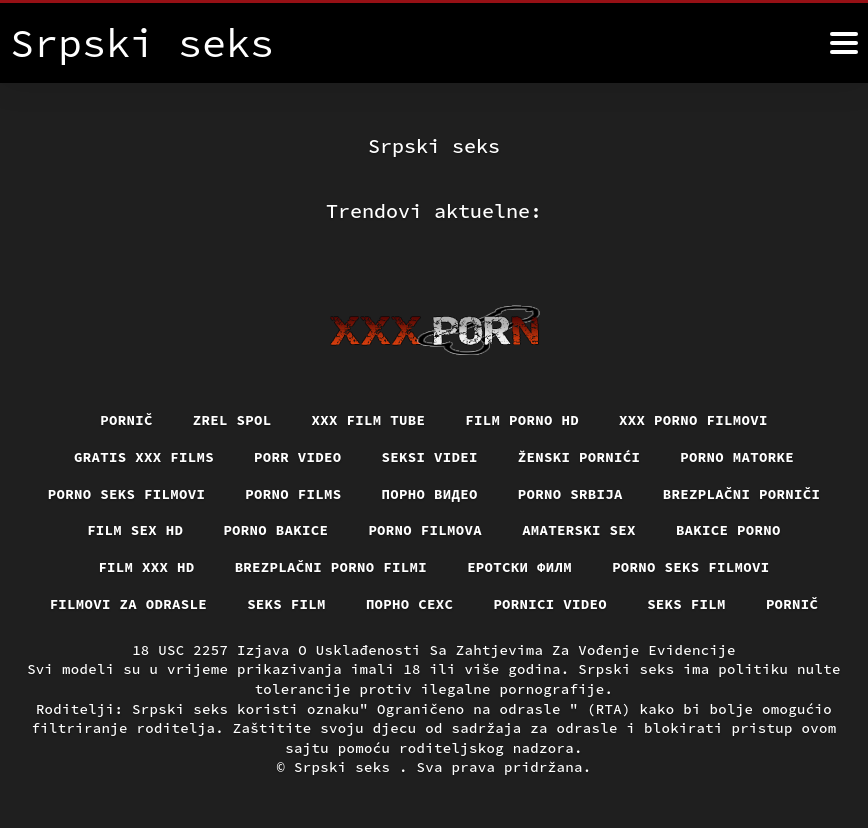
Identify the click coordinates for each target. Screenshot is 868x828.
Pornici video (550, 604)
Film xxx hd (146, 567)
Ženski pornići (579, 457)
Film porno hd (522, 420)
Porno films (293, 494)
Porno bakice (275, 530)
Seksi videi (430, 457)
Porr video (298, 457)
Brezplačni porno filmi (331, 567)
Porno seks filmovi (127, 494)
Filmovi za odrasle (129, 604)
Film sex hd (135, 530)
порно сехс (410, 604)
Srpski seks (346, 767)
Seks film (286, 604)
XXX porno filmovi (693, 420)
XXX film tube (369, 420)
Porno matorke (737, 457)
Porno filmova (425, 530)
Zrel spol (232, 420)
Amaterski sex (579, 530)
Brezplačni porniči (742, 494)
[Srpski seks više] (844, 43)
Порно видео (430, 494)
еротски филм (519, 567)
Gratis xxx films (144, 457)
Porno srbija (570, 494)
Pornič (126, 420)
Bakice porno (728, 530)
